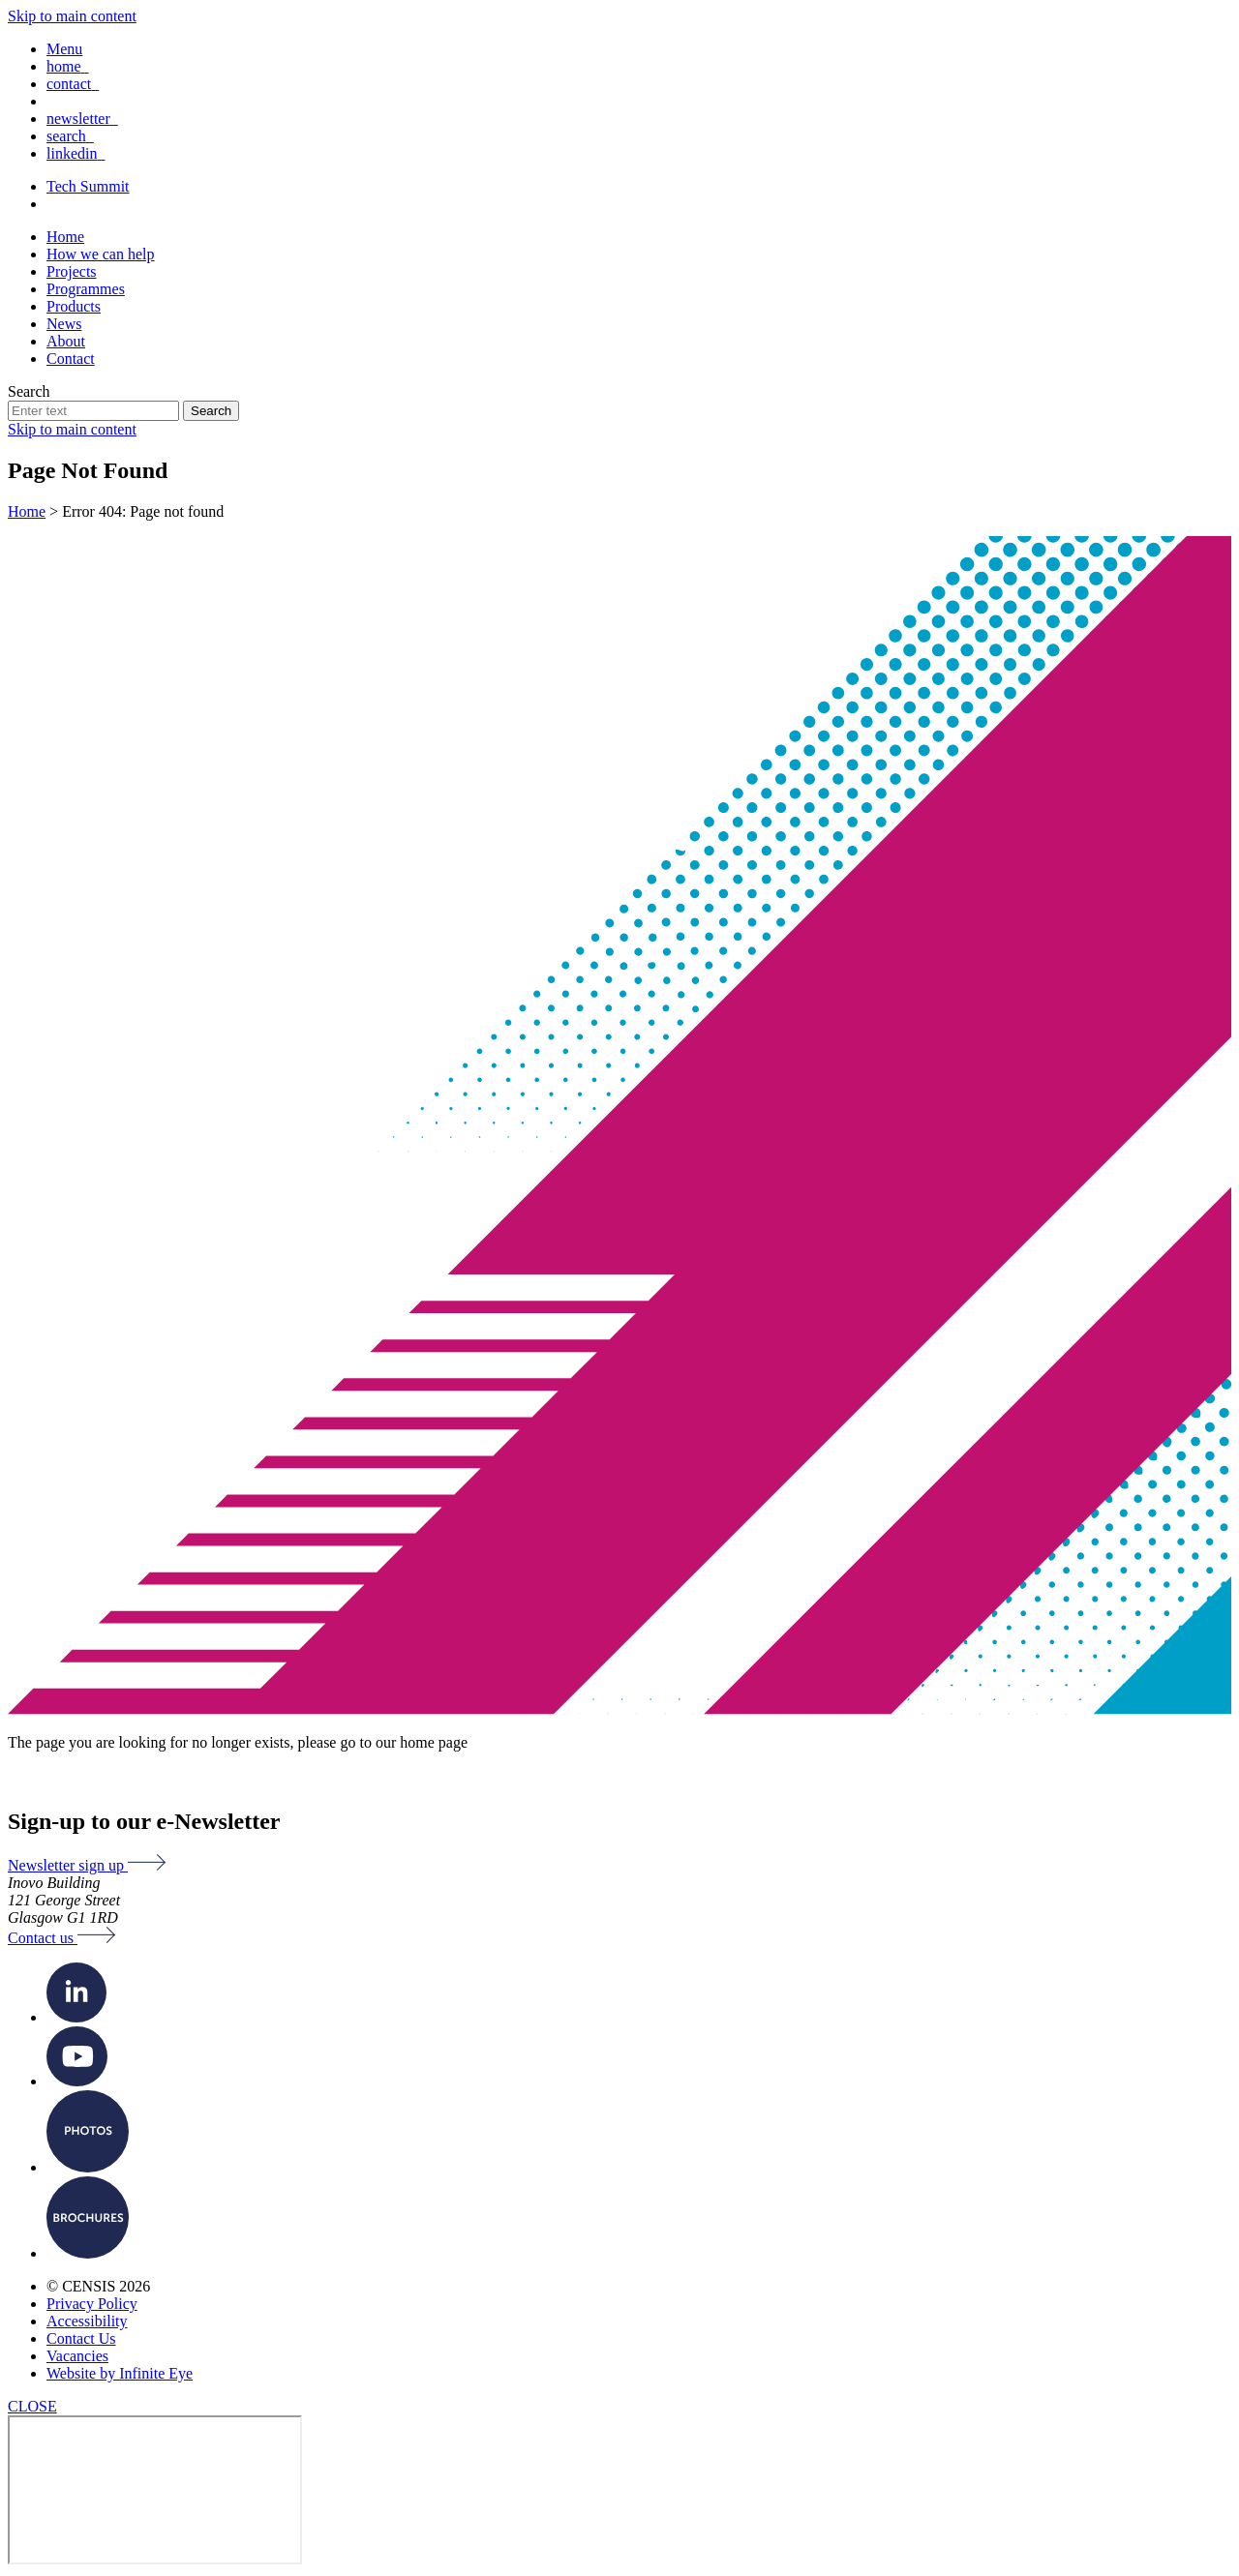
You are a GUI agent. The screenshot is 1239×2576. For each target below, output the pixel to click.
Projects (71, 271)
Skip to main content (72, 16)
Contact (70, 358)
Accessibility (87, 2321)
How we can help (100, 254)
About (65, 341)
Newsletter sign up (87, 1865)
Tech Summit (88, 186)
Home (65, 236)
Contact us (61, 1938)
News (63, 323)
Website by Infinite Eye (119, 2373)
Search (29, 391)
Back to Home (64, 1777)
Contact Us (81, 2338)
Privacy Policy (91, 2303)
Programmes (85, 289)
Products (73, 306)
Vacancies (77, 2356)
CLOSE (32, 2406)
